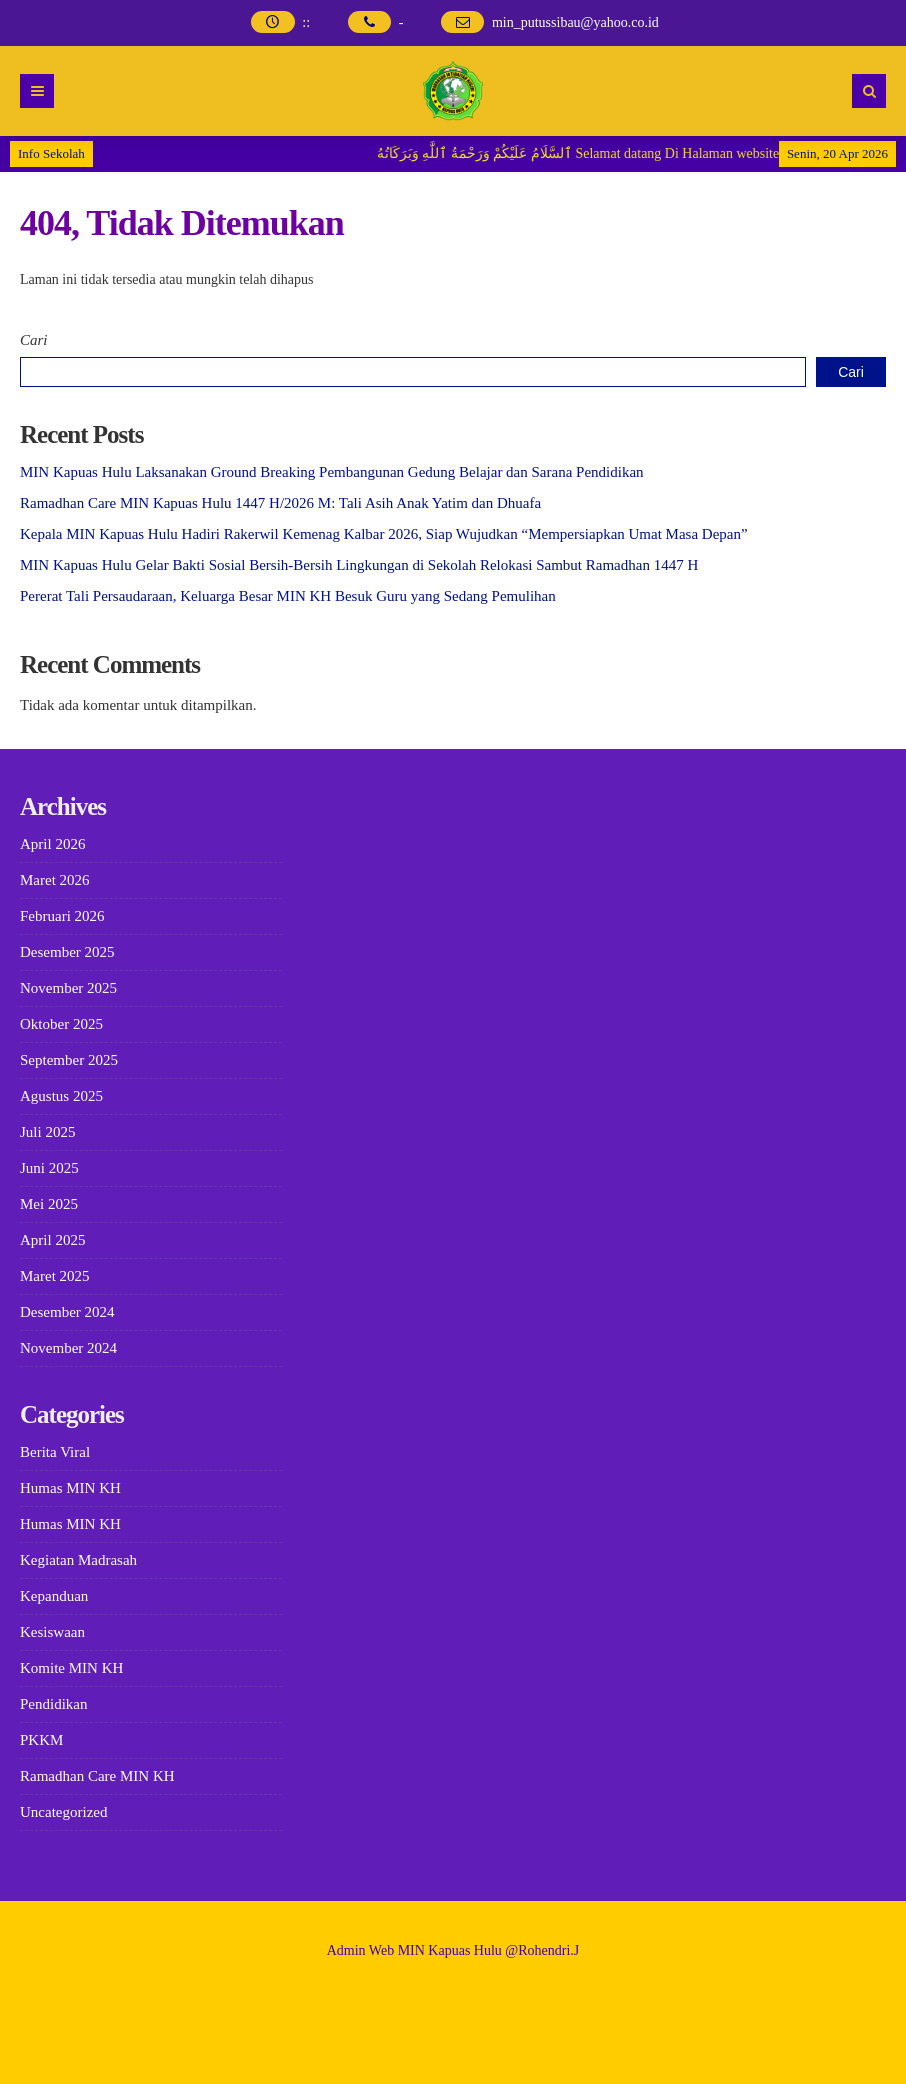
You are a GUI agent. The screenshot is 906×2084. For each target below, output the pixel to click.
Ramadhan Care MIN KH (97, 1776)
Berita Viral (55, 1452)
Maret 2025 (55, 1276)
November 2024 (68, 1348)
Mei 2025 (49, 1204)
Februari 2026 (62, 916)
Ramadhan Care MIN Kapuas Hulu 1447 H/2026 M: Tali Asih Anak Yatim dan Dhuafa (280, 503)
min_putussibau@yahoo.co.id (575, 22)
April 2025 (52, 1240)
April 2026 (52, 844)
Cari (34, 340)
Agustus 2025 (61, 1096)
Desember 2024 (67, 1312)
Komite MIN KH (71, 1668)
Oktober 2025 (61, 1024)
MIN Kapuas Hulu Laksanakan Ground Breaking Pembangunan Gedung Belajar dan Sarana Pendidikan (332, 472)
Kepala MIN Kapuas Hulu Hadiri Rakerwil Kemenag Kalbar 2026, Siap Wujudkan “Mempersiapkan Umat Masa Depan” (384, 534)
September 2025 (69, 1060)
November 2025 (68, 988)
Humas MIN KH (70, 1488)
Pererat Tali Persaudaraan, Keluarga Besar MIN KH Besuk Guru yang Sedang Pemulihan (288, 596)
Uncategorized (63, 1812)
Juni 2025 (49, 1168)
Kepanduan (54, 1596)
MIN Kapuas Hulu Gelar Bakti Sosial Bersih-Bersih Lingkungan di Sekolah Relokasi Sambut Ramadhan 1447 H (359, 565)
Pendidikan (54, 1704)
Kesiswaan (52, 1632)
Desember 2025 (67, 952)
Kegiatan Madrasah (78, 1560)
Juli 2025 (47, 1132)
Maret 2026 (55, 880)
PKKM (41, 1740)
